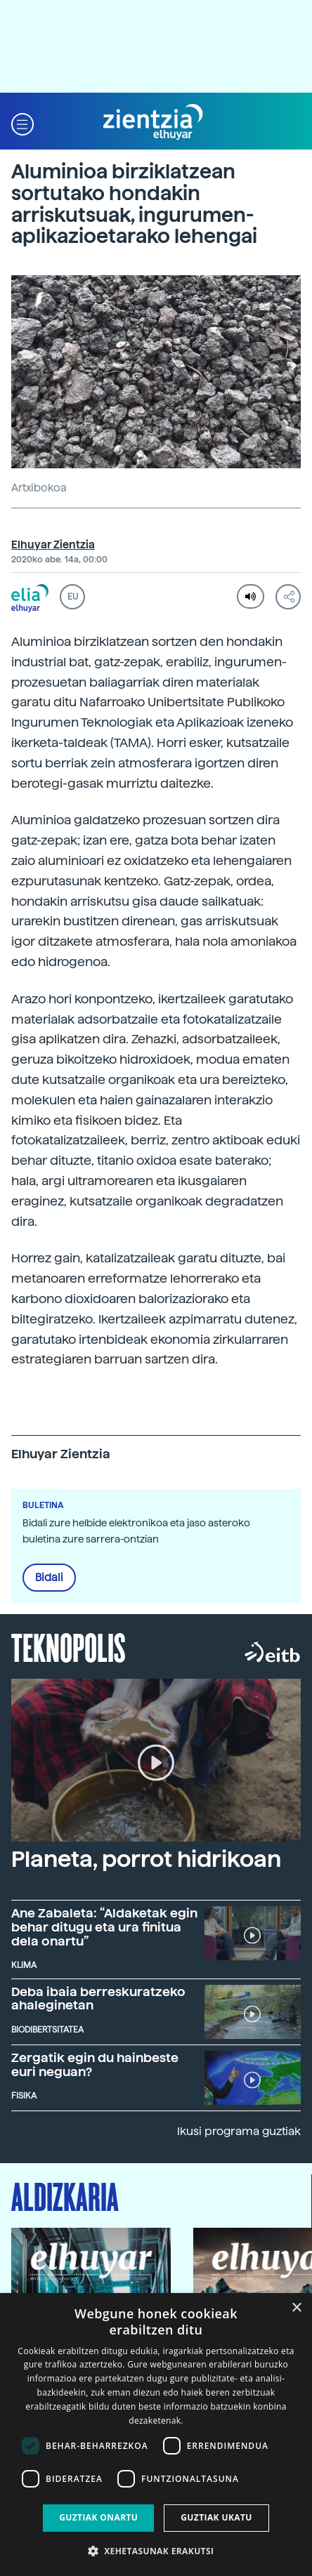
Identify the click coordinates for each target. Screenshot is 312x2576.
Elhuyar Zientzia (53, 545)
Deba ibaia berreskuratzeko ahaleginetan (98, 1998)
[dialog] (156, 2434)
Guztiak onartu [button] (98, 2517)
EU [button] (72, 597)
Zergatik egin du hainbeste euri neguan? (94, 2064)
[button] (22, 122)
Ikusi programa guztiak (239, 2131)
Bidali (49, 1577)
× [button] (296, 2308)
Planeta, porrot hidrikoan (146, 1859)
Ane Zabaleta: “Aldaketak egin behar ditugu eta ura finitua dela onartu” (104, 1926)
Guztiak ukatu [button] (216, 2517)
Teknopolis (68, 1646)
